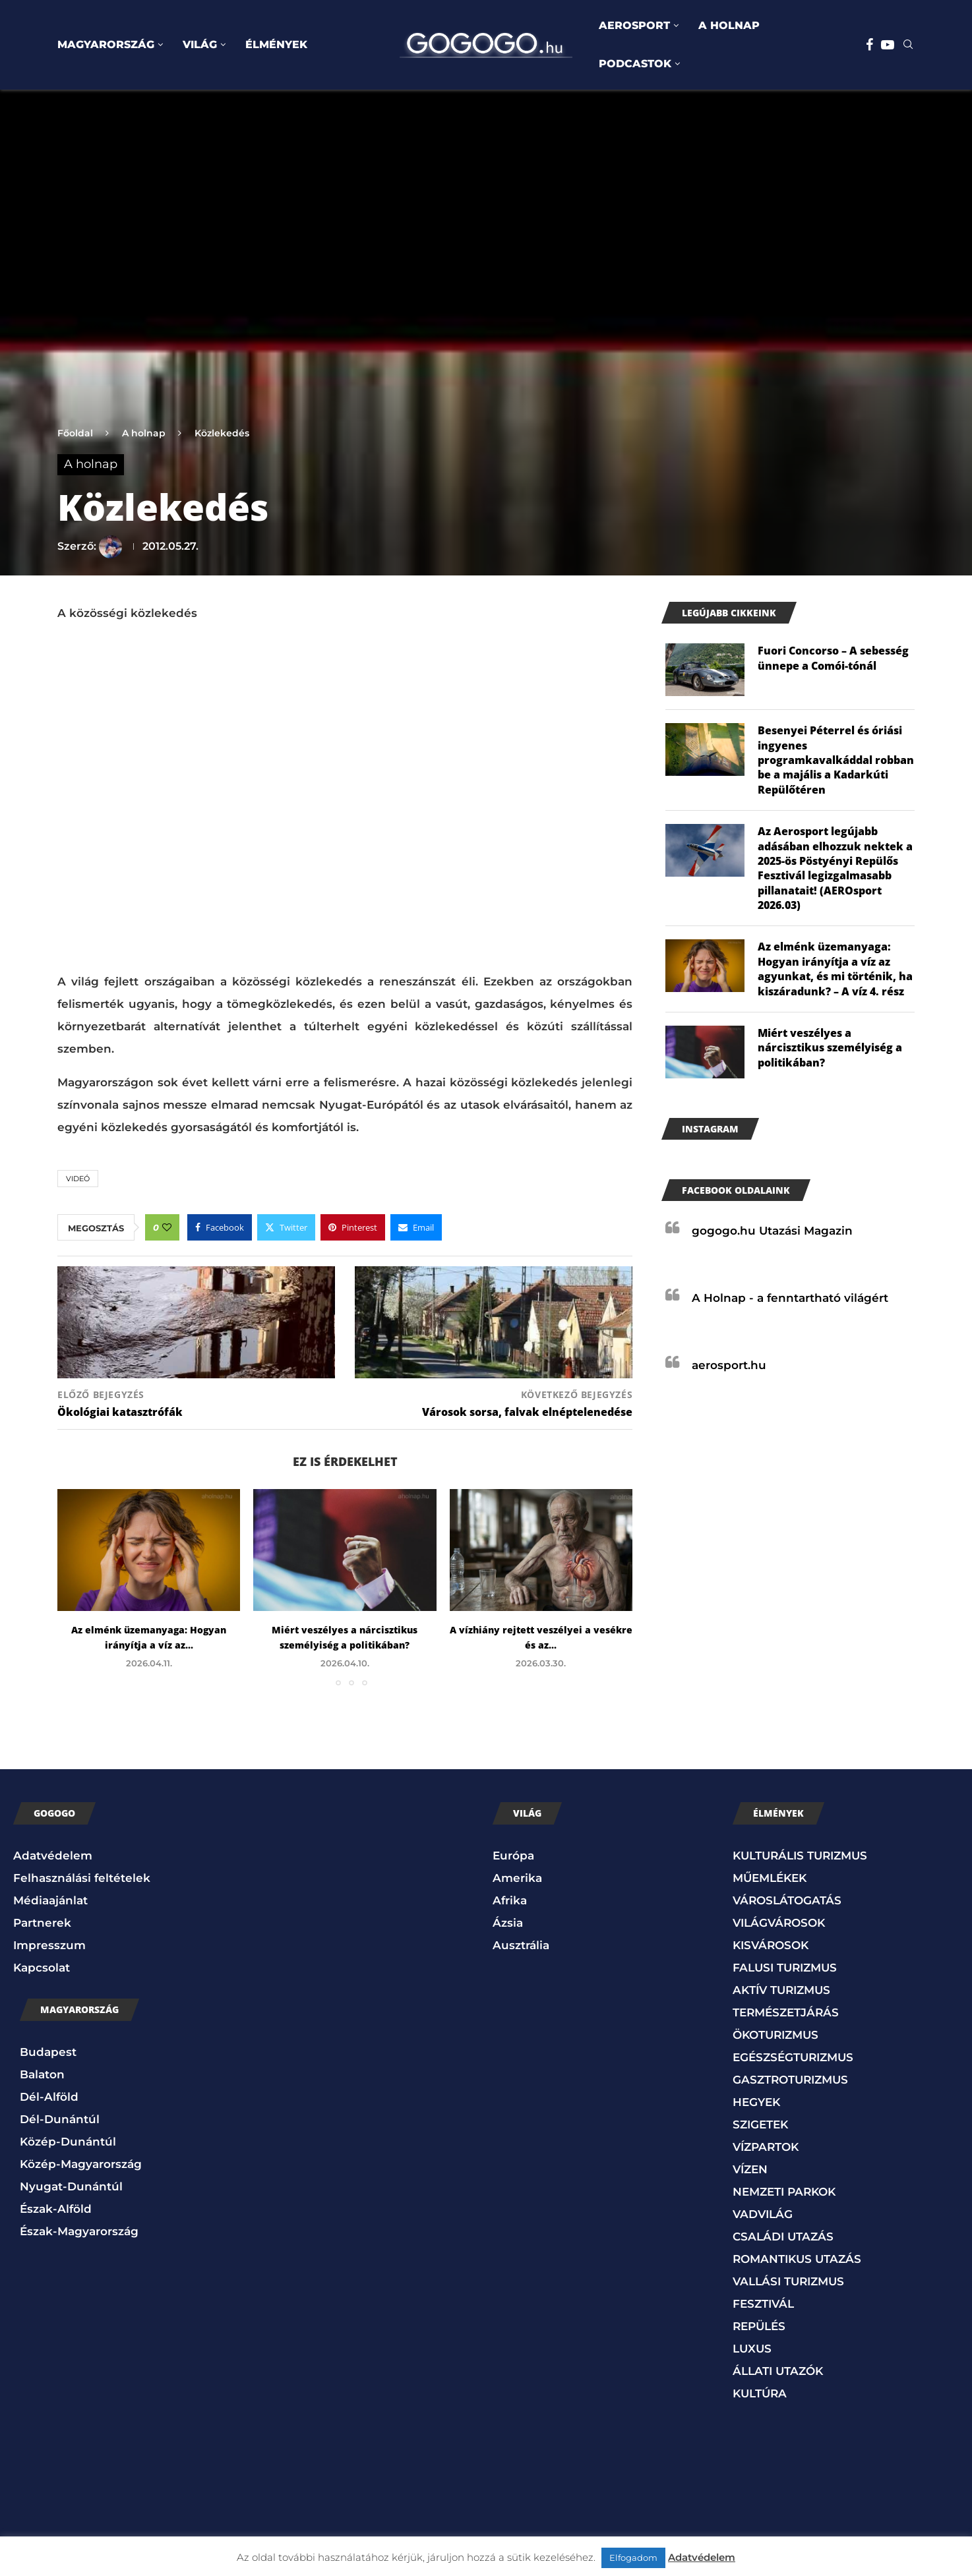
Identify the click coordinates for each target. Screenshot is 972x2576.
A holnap (144, 433)
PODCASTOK (635, 63)
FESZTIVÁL (763, 2303)
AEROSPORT (634, 25)
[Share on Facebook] (219, 1227)
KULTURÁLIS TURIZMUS (800, 1855)
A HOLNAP (729, 25)
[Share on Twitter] (286, 1227)
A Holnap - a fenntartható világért (790, 1297)
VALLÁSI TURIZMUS (788, 2281)
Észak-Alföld (56, 2208)
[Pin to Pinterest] (352, 1227)
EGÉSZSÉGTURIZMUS (793, 2057)
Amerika (517, 1878)
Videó (78, 1178)
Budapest (48, 2052)
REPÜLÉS (759, 2326)
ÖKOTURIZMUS (775, 2034)
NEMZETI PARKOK (784, 2191)
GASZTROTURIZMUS (790, 2079)
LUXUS (752, 2348)
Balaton (42, 2074)
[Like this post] (166, 1227)
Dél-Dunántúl (60, 2119)
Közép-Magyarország (81, 2164)
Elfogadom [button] (633, 2557)
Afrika (510, 1900)
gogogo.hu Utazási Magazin (772, 1230)
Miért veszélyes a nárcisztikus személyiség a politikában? (830, 1048)
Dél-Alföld (49, 2096)
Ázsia (508, 1922)
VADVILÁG (763, 2214)
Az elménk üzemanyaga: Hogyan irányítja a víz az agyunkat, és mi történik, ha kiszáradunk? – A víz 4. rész (835, 968)
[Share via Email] (416, 1227)
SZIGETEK (760, 2124)
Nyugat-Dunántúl (71, 2186)
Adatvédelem (52, 1855)
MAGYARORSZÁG (105, 44)
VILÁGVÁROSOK (779, 1922)
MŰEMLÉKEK (769, 1878)
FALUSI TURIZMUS (785, 1967)
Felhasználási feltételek (81, 1878)
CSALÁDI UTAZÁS (783, 2236)
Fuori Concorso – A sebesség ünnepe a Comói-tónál (833, 657)
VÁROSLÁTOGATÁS (787, 1900)
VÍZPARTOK (766, 2146)
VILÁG (200, 44)
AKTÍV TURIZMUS (781, 1990)
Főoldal (75, 433)
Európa (513, 1855)
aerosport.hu (729, 1365)
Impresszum (49, 1945)
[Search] (908, 45)
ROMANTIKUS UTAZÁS (797, 2259)
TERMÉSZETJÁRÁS (786, 2012)
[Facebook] (869, 45)
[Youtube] (887, 45)
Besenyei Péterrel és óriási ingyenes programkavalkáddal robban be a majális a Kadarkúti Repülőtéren (836, 760)
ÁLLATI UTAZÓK (778, 2371)
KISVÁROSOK (770, 1945)
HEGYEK (756, 2102)
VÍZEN (750, 2169)
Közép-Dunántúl (68, 2141)
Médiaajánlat (50, 1900)
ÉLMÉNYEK (276, 44)
